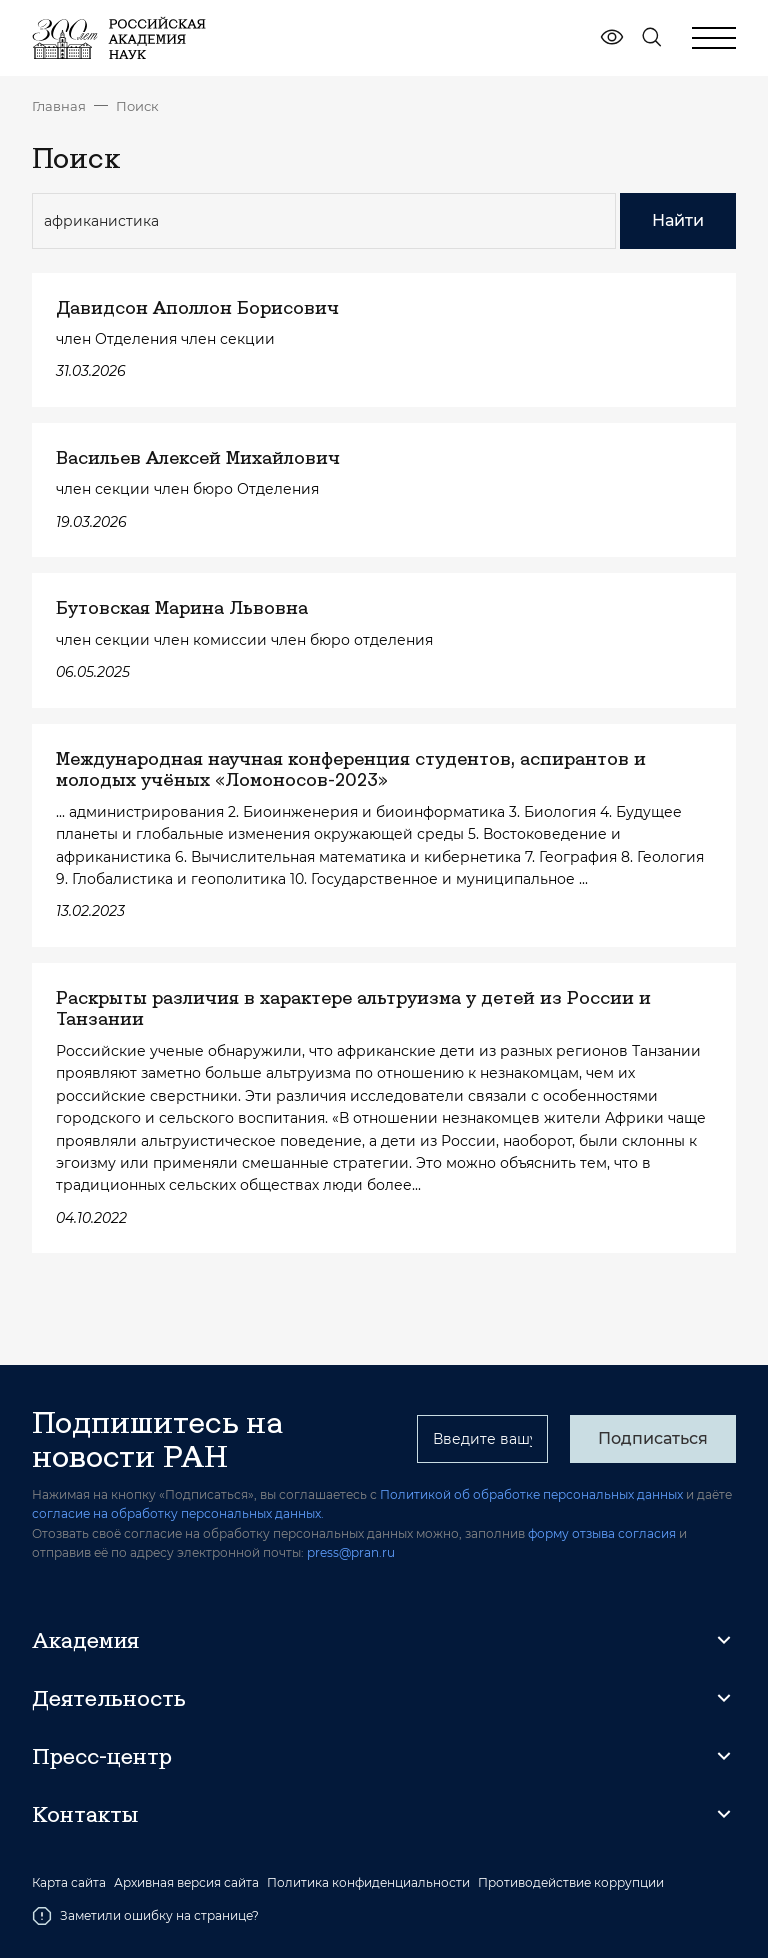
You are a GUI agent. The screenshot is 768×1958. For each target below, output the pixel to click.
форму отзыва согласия (602, 1533)
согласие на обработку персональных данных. (178, 1513)
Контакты (85, 1814)
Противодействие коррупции (571, 1883)
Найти (678, 220)
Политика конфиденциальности (368, 1883)
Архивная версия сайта (186, 1883)
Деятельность (109, 1698)
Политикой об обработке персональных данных (531, 1494)
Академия (85, 1640)
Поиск (137, 106)
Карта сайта (69, 1883)
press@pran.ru (351, 1552)
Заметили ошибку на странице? (145, 1916)
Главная (59, 106)
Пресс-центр (102, 1756)
